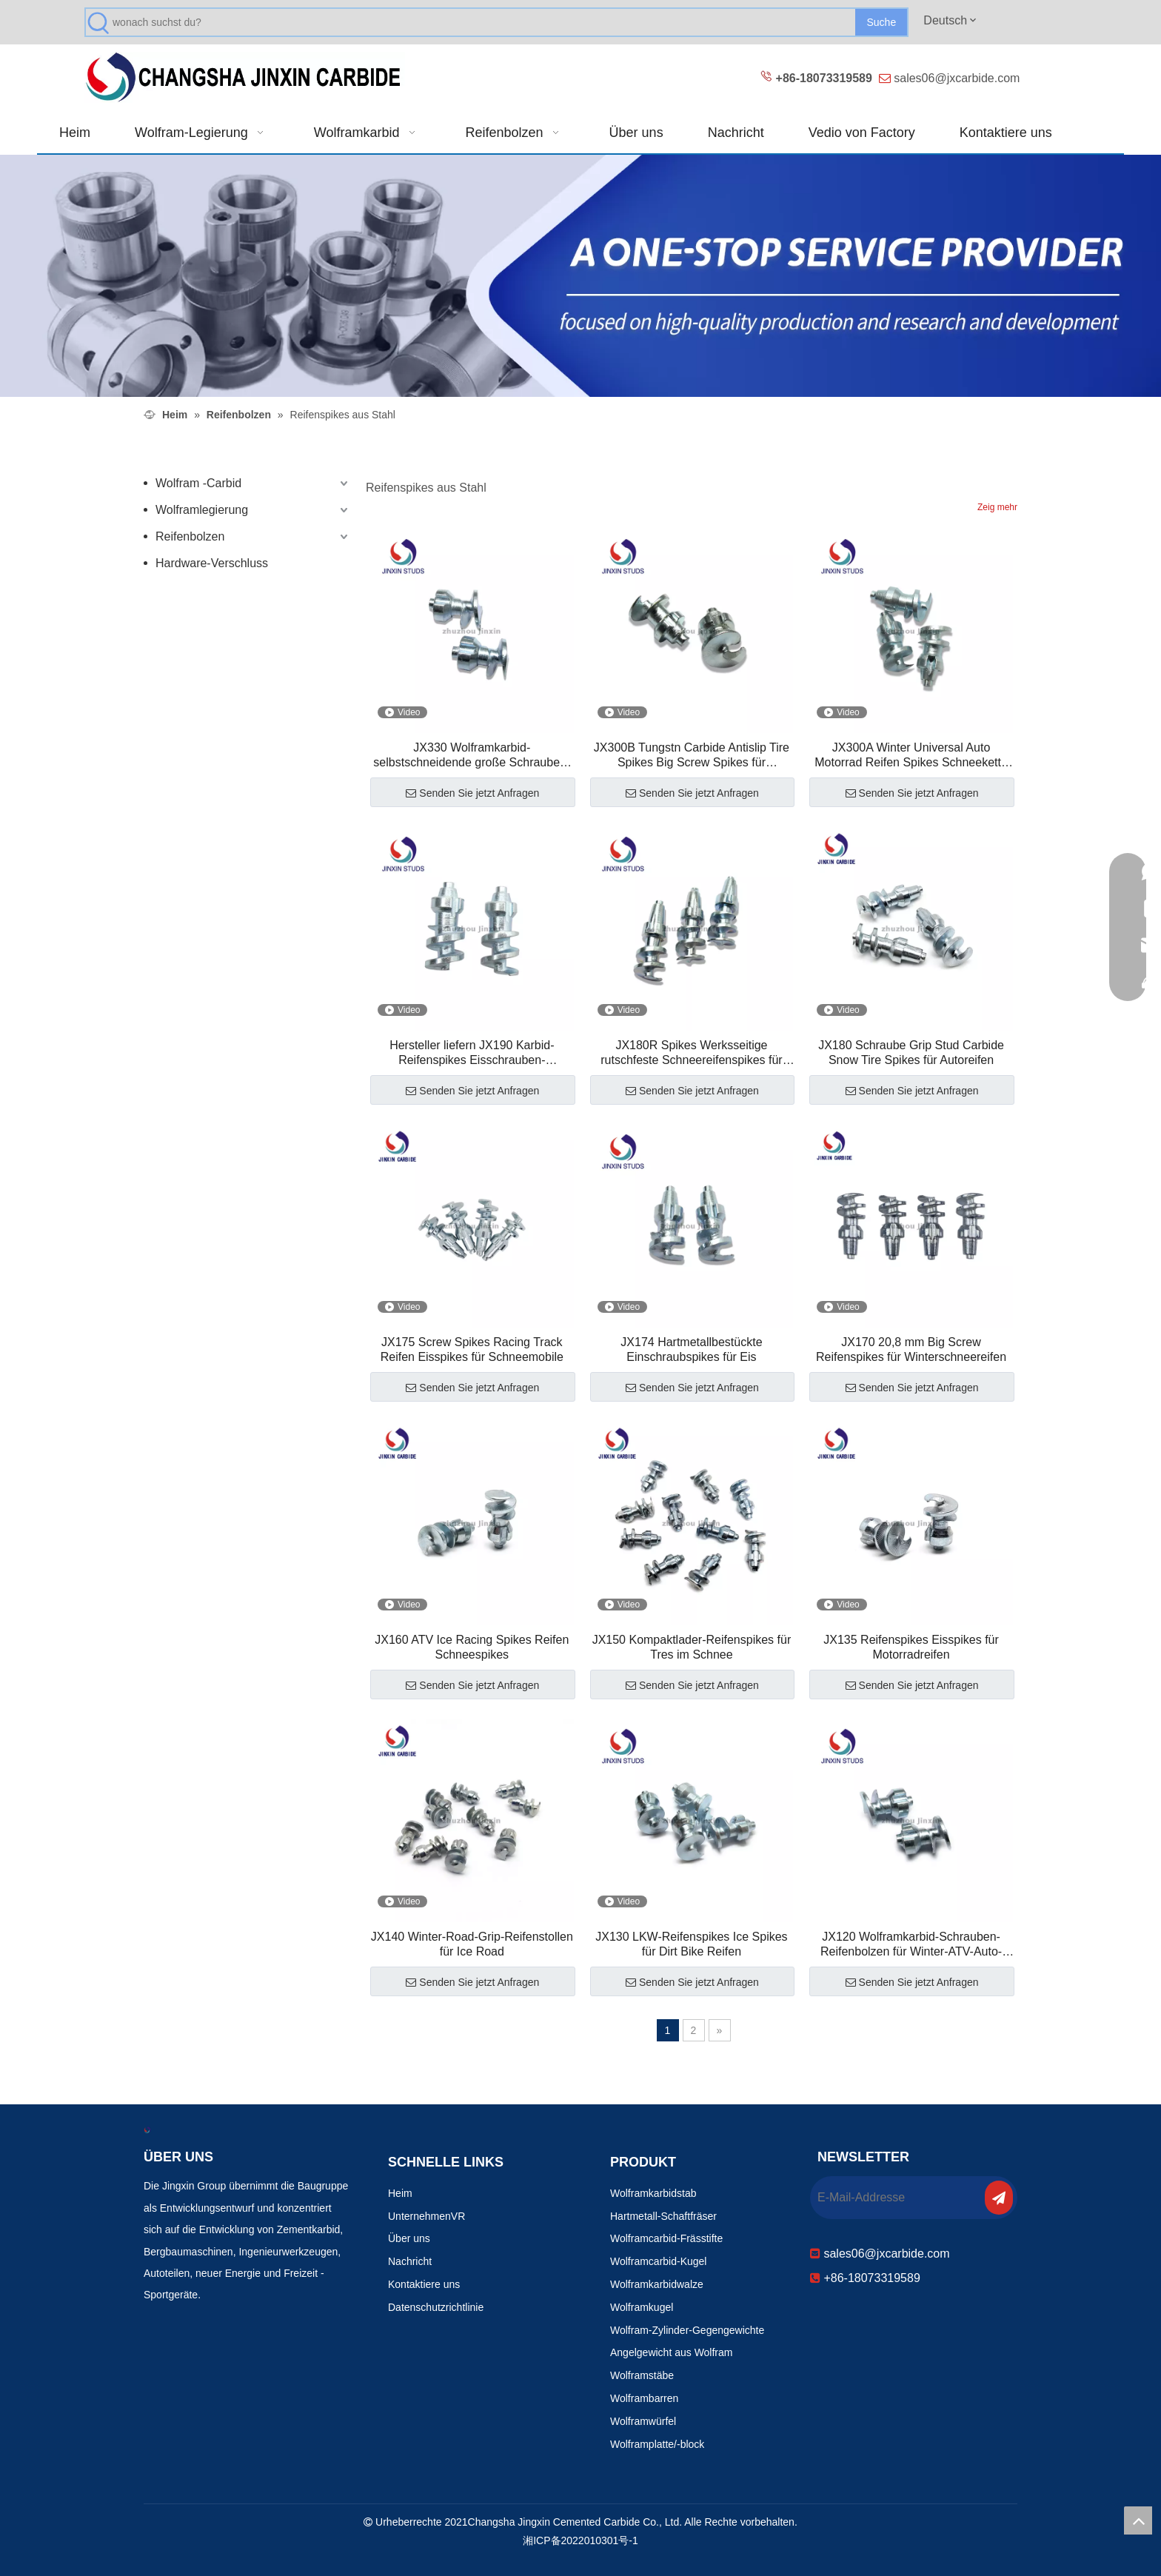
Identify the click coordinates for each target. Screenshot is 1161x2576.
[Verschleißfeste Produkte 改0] (580, 276)
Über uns (409, 2238)
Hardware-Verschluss (211, 563)
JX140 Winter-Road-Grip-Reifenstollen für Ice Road (472, 1944)
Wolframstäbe (642, 2375)
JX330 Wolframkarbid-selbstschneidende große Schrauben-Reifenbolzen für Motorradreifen (471, 755)
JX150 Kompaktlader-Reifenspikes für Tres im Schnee (692, 1647)
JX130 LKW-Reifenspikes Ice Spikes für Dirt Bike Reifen (691, 1944)
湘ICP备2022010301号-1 (580, 2540)
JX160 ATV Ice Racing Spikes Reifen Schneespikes (472, 1647)
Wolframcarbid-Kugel (658, 2261)
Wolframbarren (644, 2398)
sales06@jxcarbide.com (957, 78)
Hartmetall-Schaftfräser (663, 2216)
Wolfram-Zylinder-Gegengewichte (687, 2330)
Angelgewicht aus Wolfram (671, 2352)
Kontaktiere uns (424, 2284)
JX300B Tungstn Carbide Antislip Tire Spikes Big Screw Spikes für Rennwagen (691, 755)
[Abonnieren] (999, 2198)
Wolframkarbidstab (653, 2193)
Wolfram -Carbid (198, 483)
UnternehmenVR (426, 2216)
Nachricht (410, 2261)
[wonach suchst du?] (484, 22)
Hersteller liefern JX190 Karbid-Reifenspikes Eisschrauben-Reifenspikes (471, 1053)
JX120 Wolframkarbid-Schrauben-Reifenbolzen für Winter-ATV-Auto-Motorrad (911, 1944)
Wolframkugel (641, 2307)
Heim (400, 2193)
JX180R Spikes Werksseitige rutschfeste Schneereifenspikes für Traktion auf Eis (691, 1053)
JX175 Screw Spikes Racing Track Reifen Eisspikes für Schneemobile (472, 1349)
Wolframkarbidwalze (656, 2284)
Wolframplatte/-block (657, 2444)
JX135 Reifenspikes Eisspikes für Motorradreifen (911, 1647)
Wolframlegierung (201, 510)
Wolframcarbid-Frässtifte (666, 2238)
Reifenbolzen (189, 536)
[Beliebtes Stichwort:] (881, 22)
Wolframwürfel (643, 2421)
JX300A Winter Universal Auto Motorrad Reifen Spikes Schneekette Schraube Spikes (911, 755)
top (1138, 2520)
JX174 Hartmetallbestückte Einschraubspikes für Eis (691, 1349)
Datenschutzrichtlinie (436, 2307)
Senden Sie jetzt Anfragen (472, 793)
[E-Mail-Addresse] (896, 2197)
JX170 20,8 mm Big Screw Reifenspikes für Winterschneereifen (911, 1349)
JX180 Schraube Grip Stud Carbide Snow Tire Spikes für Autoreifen (911, 1052)
